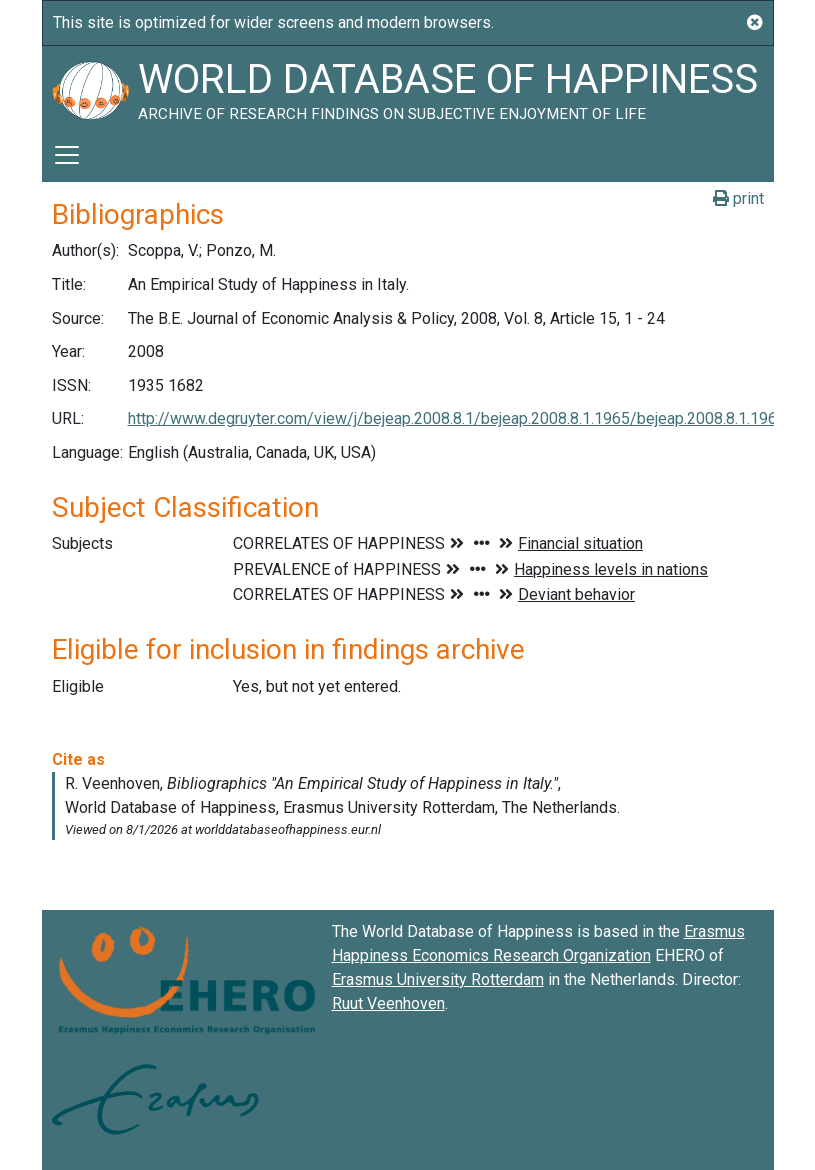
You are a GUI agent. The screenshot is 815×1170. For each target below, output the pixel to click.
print (738, 198)
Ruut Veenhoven (388, 1003)
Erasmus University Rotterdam (438, 979)
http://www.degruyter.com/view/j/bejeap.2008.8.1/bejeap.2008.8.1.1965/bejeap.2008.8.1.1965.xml (471, 418)
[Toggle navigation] (67, 155)
